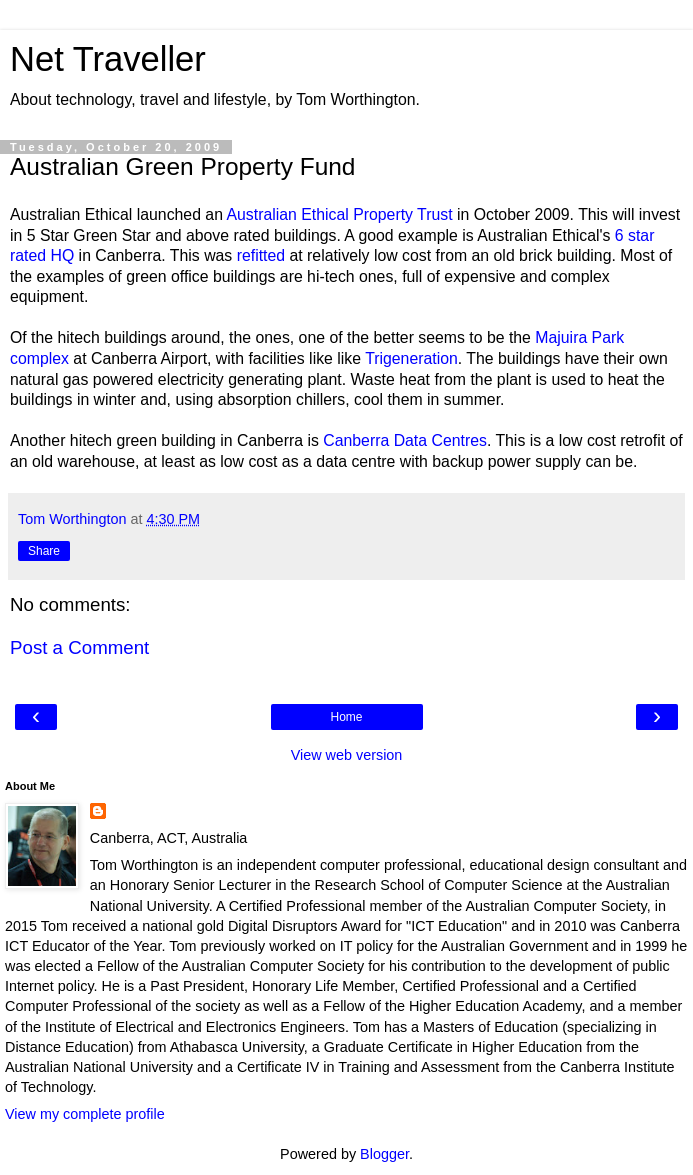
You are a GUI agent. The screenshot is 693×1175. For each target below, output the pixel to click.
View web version (347, 755)
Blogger (384, 1154)
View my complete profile (85, 1114)
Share (44, 551)
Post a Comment (79, 647)
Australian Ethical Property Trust (340, 214)
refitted (261, 255)
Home (346, 717)
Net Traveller (108, 59)
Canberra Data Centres (405, 440)
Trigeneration (411, 358)
